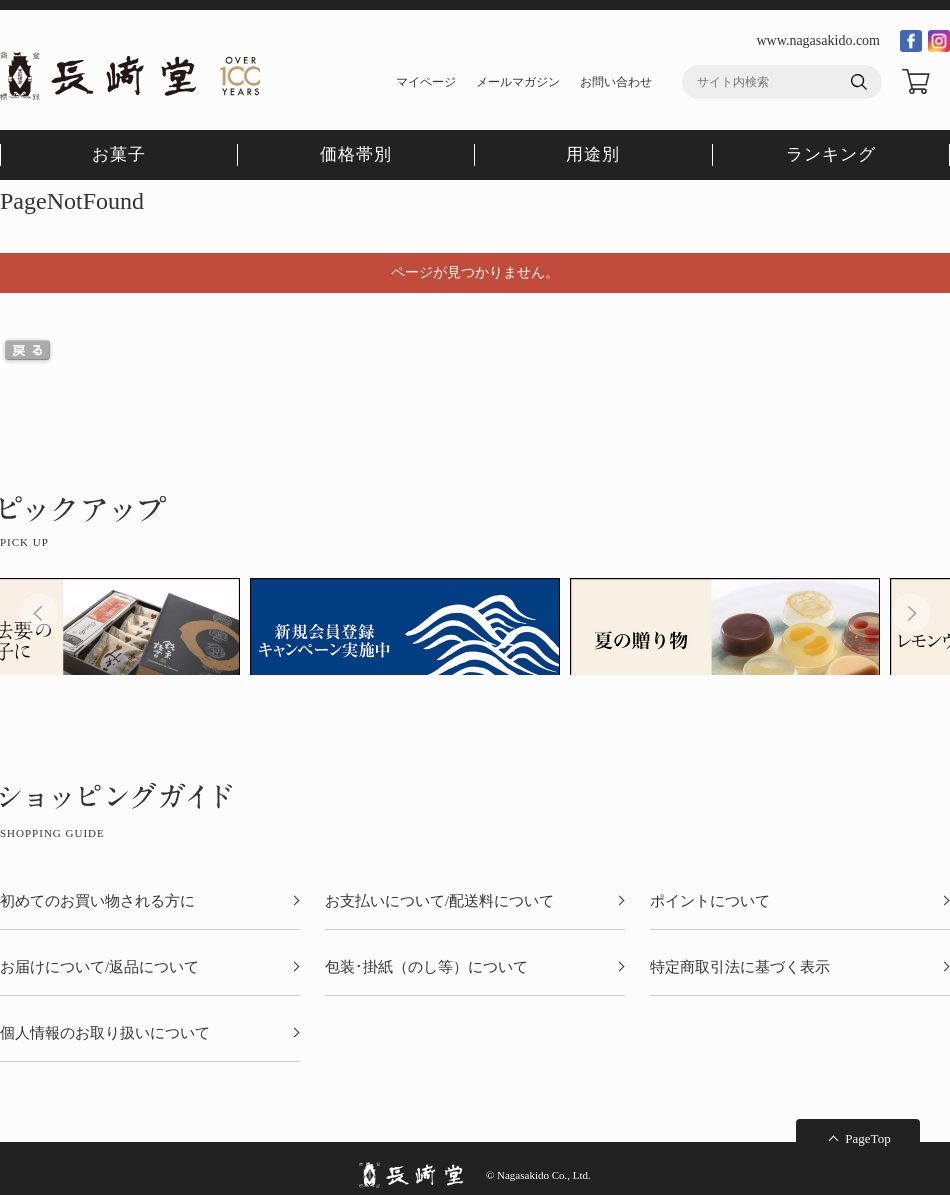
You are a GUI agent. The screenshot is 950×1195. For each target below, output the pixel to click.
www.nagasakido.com (818, 40)
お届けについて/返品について (99, 967)
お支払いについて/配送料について (439, 901)
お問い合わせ (616, 82)
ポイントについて (710, 901)
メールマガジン (518, 82)
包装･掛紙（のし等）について (426, 967)
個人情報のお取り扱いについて (105, 1033)
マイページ (426, 82)
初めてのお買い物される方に (97, 901)
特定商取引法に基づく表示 (740, 967)
